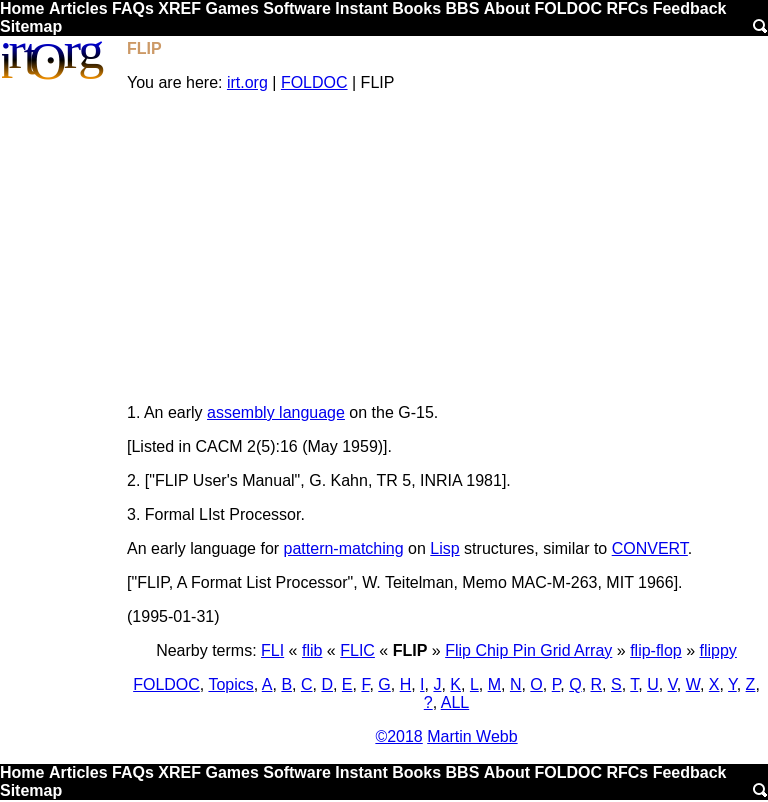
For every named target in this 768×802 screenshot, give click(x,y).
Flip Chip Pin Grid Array (528, 650)
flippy (718, 650)
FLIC (357, 650)
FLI (272, 650)
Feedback (690, 8)
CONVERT (650, 548)
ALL (455, 702)
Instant (361, 8)
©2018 (398, 736)
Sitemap (31, 26)
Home (22, 8)
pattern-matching (344, 548)
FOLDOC (568, 8)
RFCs (627, 8)
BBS (463, 8)
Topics (230, 684)
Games (231, 8)
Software (297, 8)
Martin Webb (472, 736)
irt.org (247, 82)
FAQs (133, 8)
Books (416, 8)
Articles (78, 8)
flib (312, 650)
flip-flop (656, 650)
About (507, 8)
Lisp (444, 548)
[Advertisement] (446, 248)
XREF (179, 8)
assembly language (276, 412)
